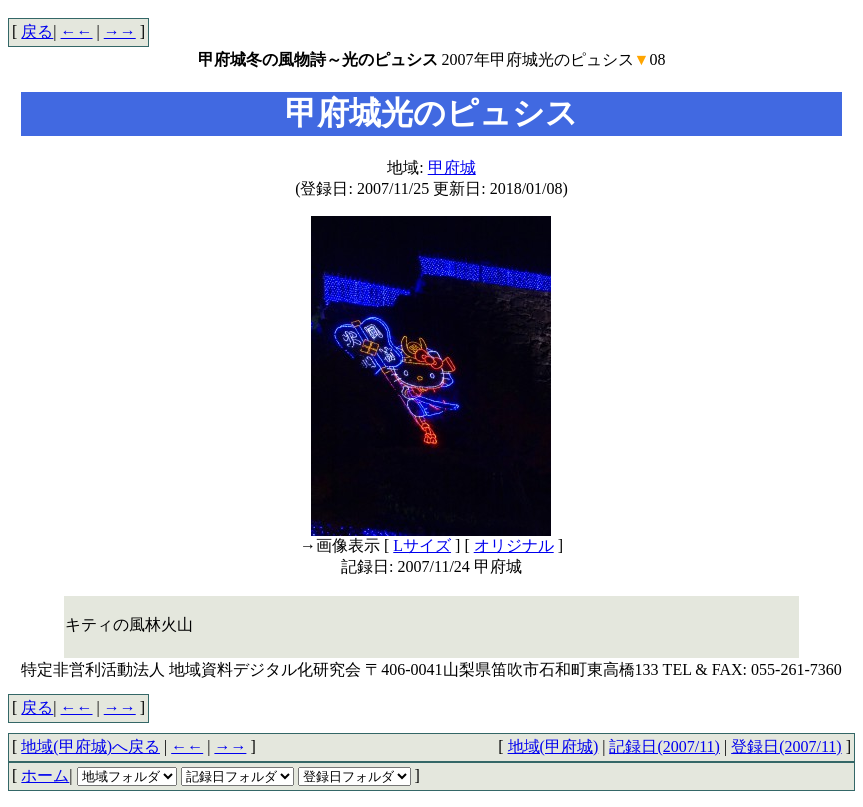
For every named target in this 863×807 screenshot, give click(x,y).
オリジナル (514, 545)
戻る (37, 31)
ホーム (45, 775)
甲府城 (452, 167)
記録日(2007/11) (664, 746)
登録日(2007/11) (786, 746)
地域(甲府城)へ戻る (90, 746)
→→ (120, 31)
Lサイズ (422, 545)
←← (77, 31)
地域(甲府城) (553, 746)
